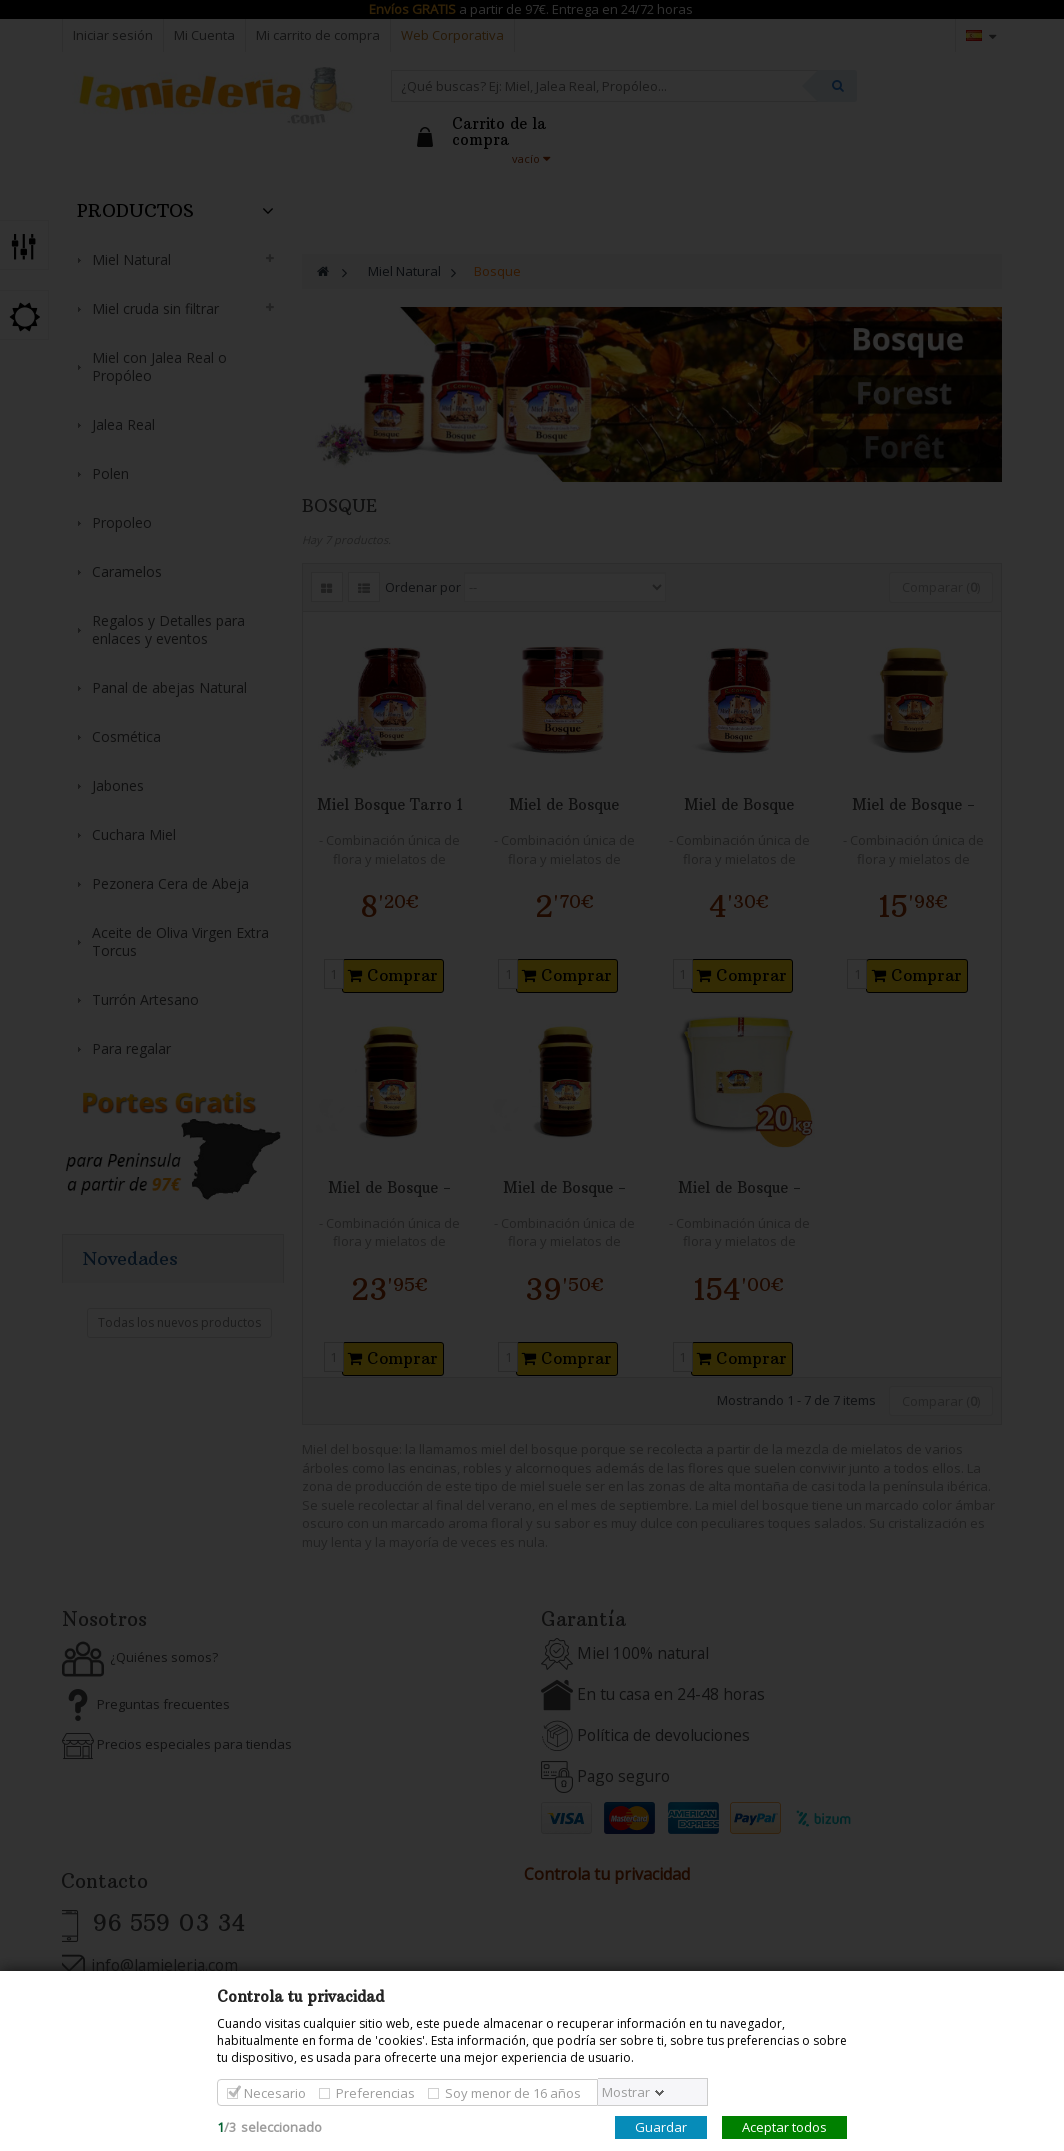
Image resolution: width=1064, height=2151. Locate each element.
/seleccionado (269, 2127)
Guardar (661, 2127)
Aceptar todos (784, 2127)
